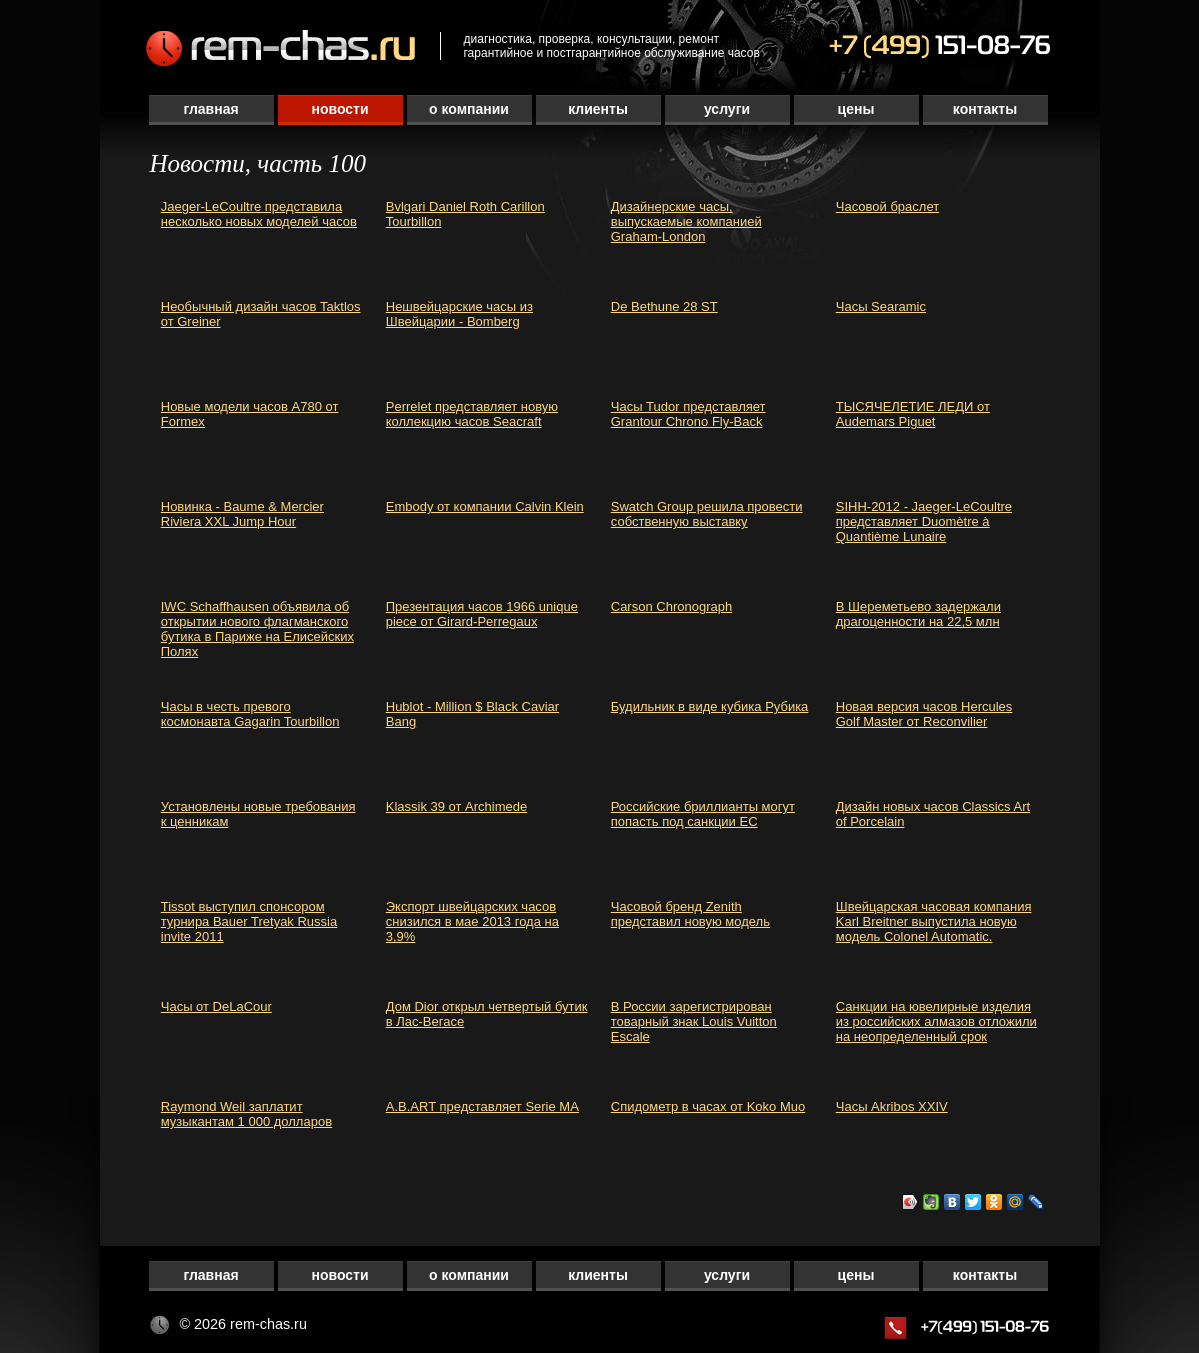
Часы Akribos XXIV (892, 1106)
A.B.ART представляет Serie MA (482, 1106)
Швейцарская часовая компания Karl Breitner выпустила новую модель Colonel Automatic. (934, 921)
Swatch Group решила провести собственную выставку (707, 514)
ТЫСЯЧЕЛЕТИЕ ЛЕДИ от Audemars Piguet (913, 414)
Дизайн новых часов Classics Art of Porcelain (933, 814)
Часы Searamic (881, 306)
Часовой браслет (887, 206)
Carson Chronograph (671, 606)
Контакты (985, 109)
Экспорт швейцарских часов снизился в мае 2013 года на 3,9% (472, 921)
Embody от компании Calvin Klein (485, 506)
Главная (210, 109)
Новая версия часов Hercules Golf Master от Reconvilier (924, 714)
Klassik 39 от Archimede (457, 806)
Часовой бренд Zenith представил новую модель (690, 914)
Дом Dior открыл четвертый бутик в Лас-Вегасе (487, 1014)
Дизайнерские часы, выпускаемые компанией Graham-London (686, 221)
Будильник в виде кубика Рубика (710, 706)
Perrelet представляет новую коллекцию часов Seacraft (472, 414)
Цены (856, 109)
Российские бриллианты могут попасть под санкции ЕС (703, 814)
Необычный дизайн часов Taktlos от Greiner (261, 314)
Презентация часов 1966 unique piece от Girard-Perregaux (482, 614)
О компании (469, 109)
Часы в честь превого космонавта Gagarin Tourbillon (250, 714)
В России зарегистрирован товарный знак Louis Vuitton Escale (694, 1021)
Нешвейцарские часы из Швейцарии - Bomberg (459, 314)
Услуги (727, 109)
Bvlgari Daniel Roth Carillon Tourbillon (465, 214)
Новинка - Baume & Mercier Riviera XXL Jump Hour (242, 514)
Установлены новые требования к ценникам (258, 814)
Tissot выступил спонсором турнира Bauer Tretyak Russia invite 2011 (249, 921)
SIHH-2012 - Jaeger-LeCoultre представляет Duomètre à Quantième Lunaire (924, 521)
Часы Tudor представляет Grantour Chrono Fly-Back (688, 414)
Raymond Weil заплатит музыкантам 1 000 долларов (246, 1114)
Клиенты (598, 109)
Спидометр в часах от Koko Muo (708, 1106)
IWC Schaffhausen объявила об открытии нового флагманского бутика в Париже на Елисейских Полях (257, 629)
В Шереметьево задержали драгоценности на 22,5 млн (918, 614)
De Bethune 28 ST (664, 306)
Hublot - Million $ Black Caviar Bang (472, 714)
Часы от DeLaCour (216, 1006)
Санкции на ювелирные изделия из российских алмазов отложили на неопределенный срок (936, 1021)
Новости (339, 109)
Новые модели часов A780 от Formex (250, 414)
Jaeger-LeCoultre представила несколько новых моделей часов (259, 214)
